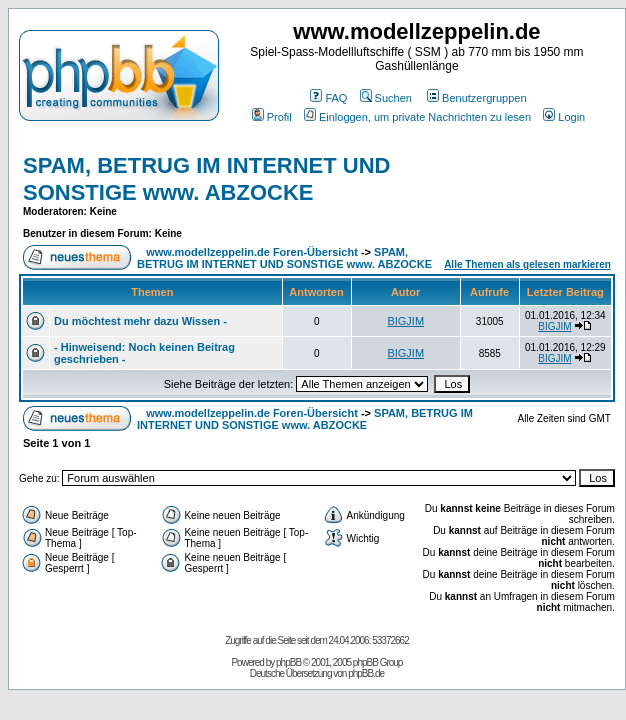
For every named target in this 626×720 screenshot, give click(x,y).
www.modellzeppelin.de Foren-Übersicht (252, 252)
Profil (272, 117)
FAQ (328, 98)
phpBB (288, 662)
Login (564, 117)
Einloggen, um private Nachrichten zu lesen (417, 117)
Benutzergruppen (476, 98)
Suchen (386, 98)
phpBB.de (366, 673)
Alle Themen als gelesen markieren (527, 264)
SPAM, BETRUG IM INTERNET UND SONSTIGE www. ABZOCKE (206, 178)
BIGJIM (405, 321)
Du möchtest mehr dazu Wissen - (140, 321)
